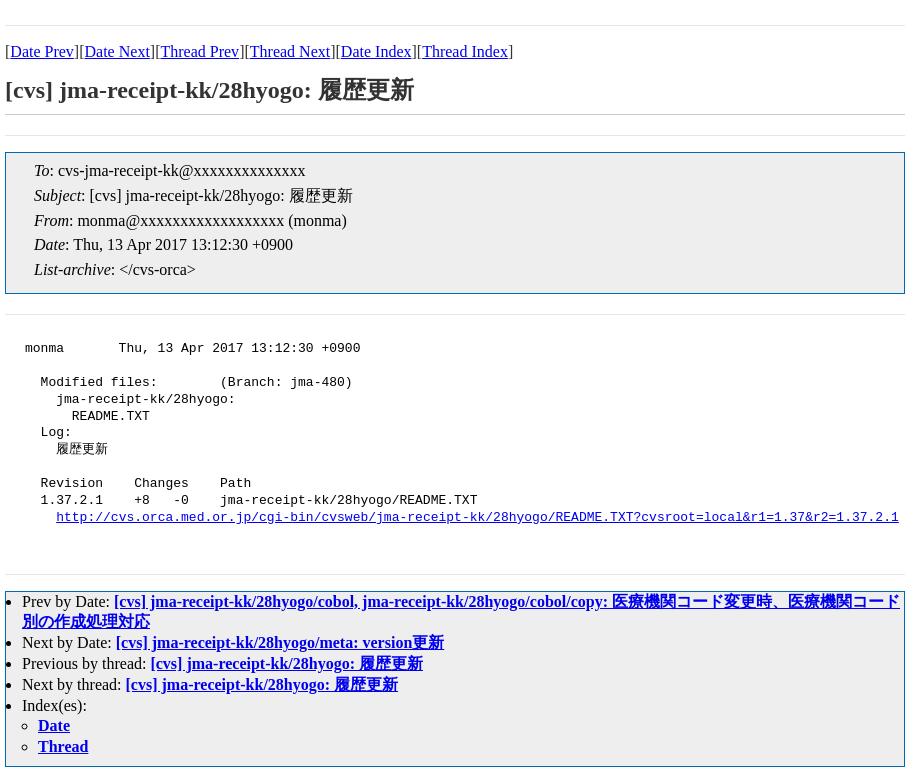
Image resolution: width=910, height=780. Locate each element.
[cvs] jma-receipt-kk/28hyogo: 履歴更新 (286, 663)
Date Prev (42, 51)
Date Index (376, 51)
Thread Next (290, 51)
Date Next (117, 51)
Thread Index (465, 51)
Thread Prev (199, 51)
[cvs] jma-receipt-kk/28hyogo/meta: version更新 (280, 642)
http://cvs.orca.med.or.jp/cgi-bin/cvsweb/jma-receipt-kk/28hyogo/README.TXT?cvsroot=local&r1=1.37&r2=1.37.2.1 (477, 518)
